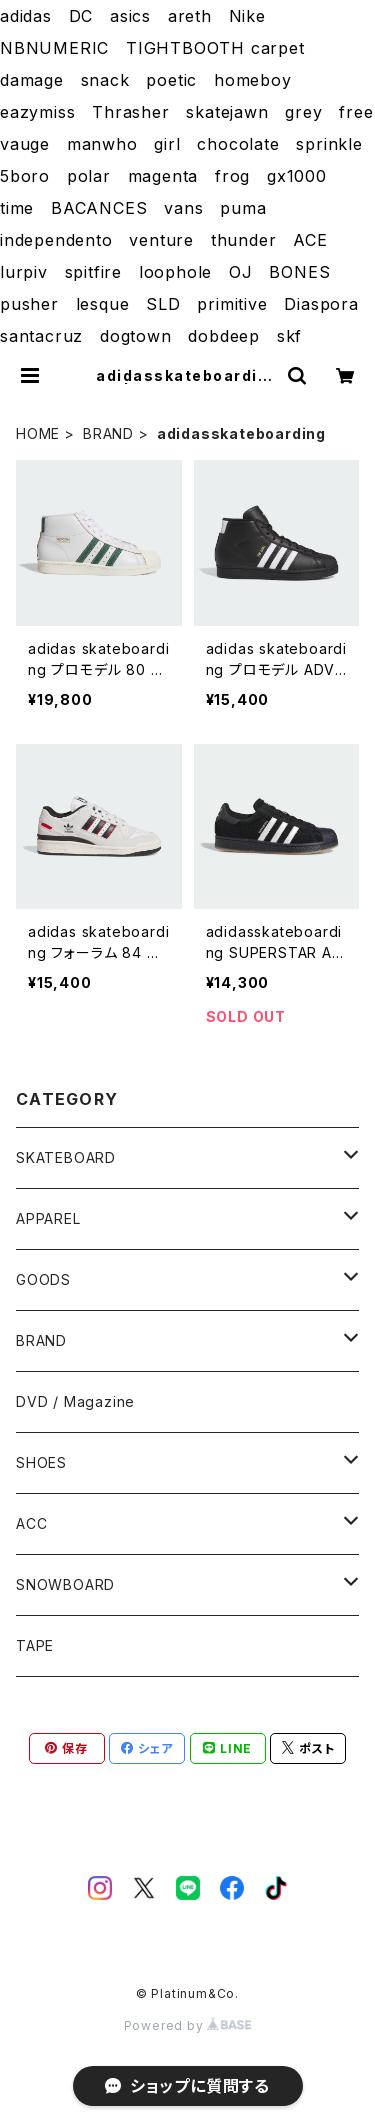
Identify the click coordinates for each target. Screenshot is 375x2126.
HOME (38, 433)
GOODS (43, 1279)
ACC (31, 1523)
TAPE (35, 1645)
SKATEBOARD (66, 1157)
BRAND (108, 433)
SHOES (41, 1462)
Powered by (188, 2025)
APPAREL (48, 1218)
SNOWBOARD (65, 1584)
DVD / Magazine (75, 1401)
